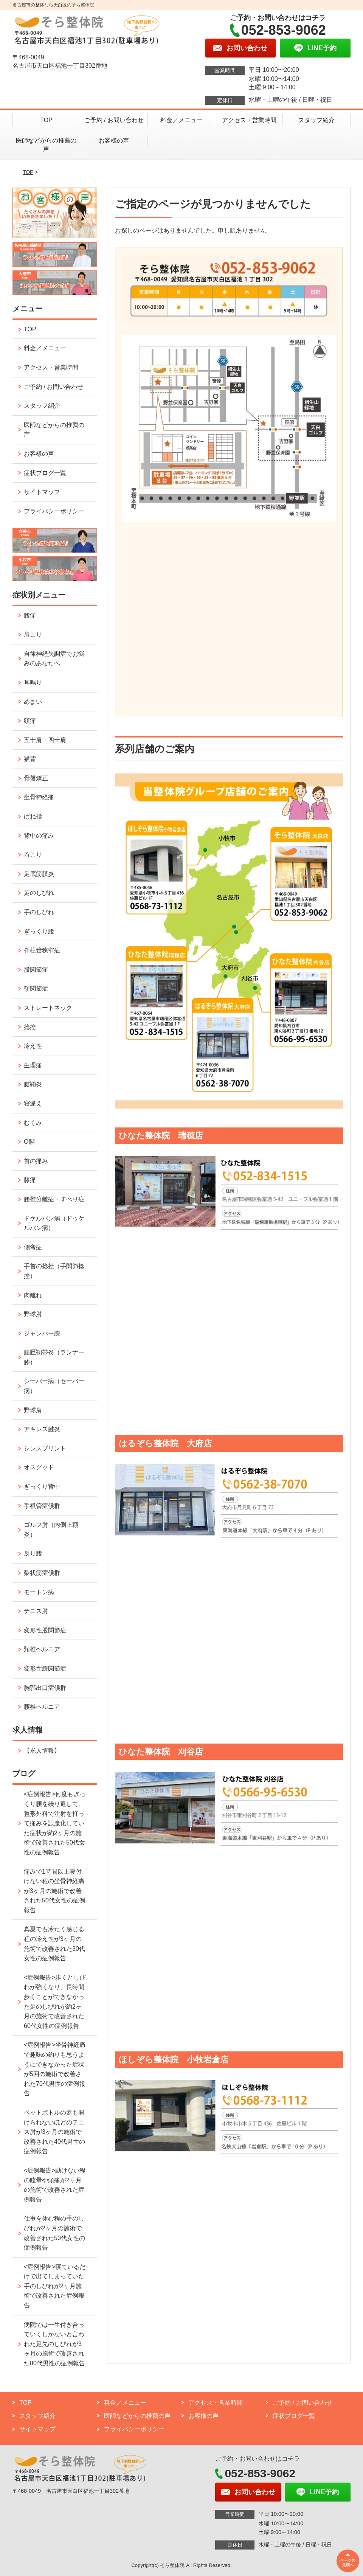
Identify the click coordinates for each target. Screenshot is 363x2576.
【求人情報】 (42, 1750)
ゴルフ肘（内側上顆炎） (51, 1530)
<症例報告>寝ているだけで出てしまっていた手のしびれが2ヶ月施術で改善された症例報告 (54, 2286)
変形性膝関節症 (45, 1668)
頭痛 (30, 720)
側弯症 (33, 1247)
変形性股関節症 (45, 1630)
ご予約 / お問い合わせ (114, 120)
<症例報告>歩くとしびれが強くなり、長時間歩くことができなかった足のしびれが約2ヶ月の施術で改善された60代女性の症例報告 (54, 2001)
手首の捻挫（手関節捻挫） (54, 1271)
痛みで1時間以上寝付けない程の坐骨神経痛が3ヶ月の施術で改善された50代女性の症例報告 (54, 1890)
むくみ (33, 1123)
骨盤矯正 (36, 778)
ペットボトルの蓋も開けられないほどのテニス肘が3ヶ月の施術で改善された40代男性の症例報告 (54, 2131)
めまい (33, 702)
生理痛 (33, 1065)
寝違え (33, 1103)
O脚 (29, 1141)
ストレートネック (48, 1008)
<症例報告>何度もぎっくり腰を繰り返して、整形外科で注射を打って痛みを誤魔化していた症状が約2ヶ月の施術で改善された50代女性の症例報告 (54, 1823)
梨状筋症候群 (42, 1573)
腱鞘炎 (33, 1084)
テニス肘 (36, 1611)
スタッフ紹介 (316, 120)
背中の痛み (39, 835)
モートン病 (39, 1592)
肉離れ (33, 1295)
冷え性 (33, 1046)
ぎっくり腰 (39, 931)
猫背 (30, 759)
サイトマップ (42, 492)
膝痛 (30, 1180)
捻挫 (30, 1027)
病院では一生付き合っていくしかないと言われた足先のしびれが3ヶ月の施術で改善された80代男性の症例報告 (54, 2343)
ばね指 (33, 816)
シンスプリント (45, 1448)
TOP (46, 120)
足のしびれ (39, 893)
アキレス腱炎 (42, 1429)
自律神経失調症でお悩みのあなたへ (54, 659)
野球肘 (33, 1314)
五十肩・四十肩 (45, 740)
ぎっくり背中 (42, 1486)
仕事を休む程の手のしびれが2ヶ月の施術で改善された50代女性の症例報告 (54, 2233)
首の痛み (36, 1161)
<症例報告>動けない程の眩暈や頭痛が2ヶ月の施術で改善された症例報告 (54, 2185)
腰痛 (30, 615)
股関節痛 (36, 969)
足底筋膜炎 (39, 874)
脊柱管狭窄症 (42, 950)
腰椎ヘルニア (42, 1706)
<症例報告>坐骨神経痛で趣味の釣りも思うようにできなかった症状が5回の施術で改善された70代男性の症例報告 (54, 2069)
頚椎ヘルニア (42, 1649)
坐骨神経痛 (39, 797)
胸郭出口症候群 (45, 1688)
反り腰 (33, 1553)
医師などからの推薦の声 (46, 144)
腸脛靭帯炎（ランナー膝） (54, 1357)
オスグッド (39, 1467)
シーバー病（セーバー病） (54, 1386)
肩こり (33, 634)
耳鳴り (33, 682)
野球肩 (33, 1410)
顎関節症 (36, 988)
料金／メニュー (181, 120)
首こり (33, 854)
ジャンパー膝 (42, 1333)
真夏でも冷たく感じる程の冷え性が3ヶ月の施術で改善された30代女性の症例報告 (54, 1943)
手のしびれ (39, 912)
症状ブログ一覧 (45, 473)
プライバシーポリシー (54, 511)
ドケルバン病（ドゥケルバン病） (54, 1223)
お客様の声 (114, 140)
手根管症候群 (42, 1506)
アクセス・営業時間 (249, 120)
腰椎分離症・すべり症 (54, 1199)
